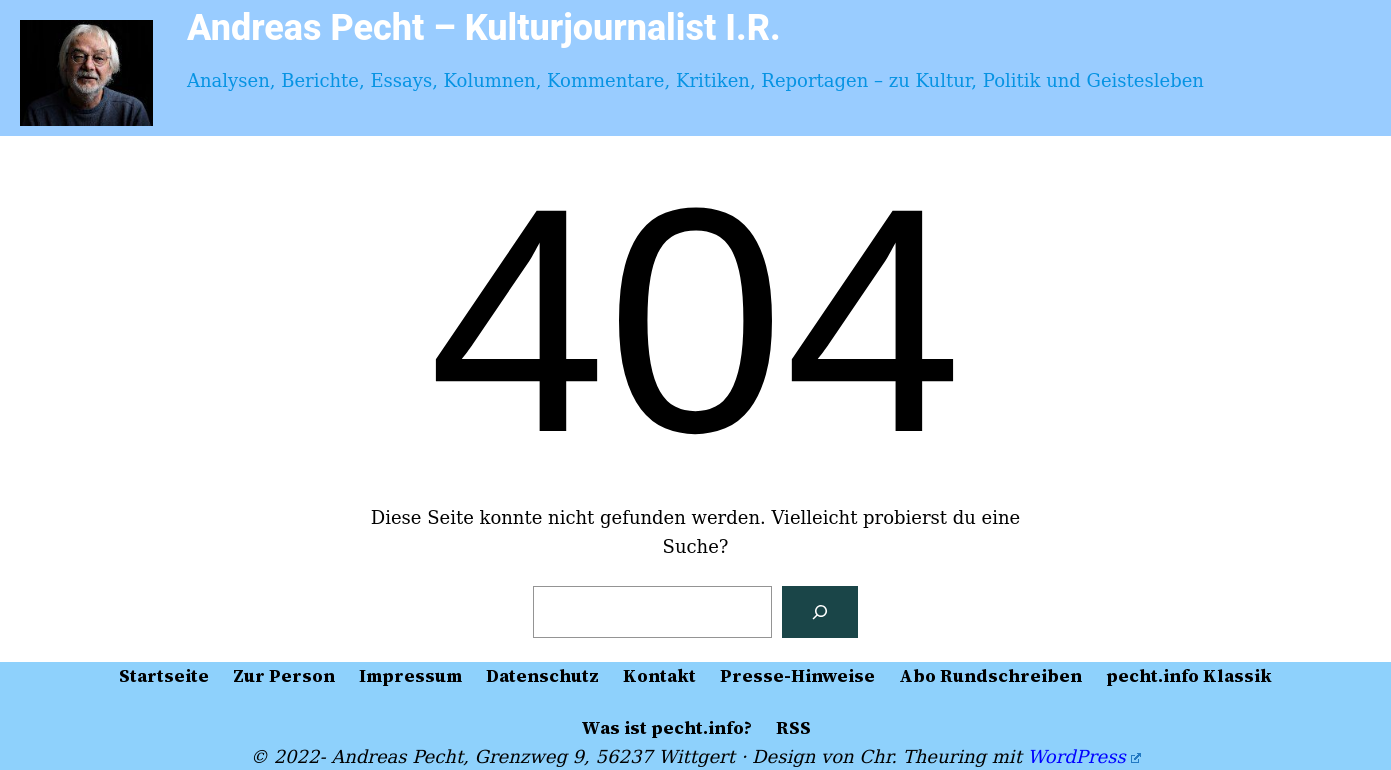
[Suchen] (820, 612)
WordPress (1084, 756)
